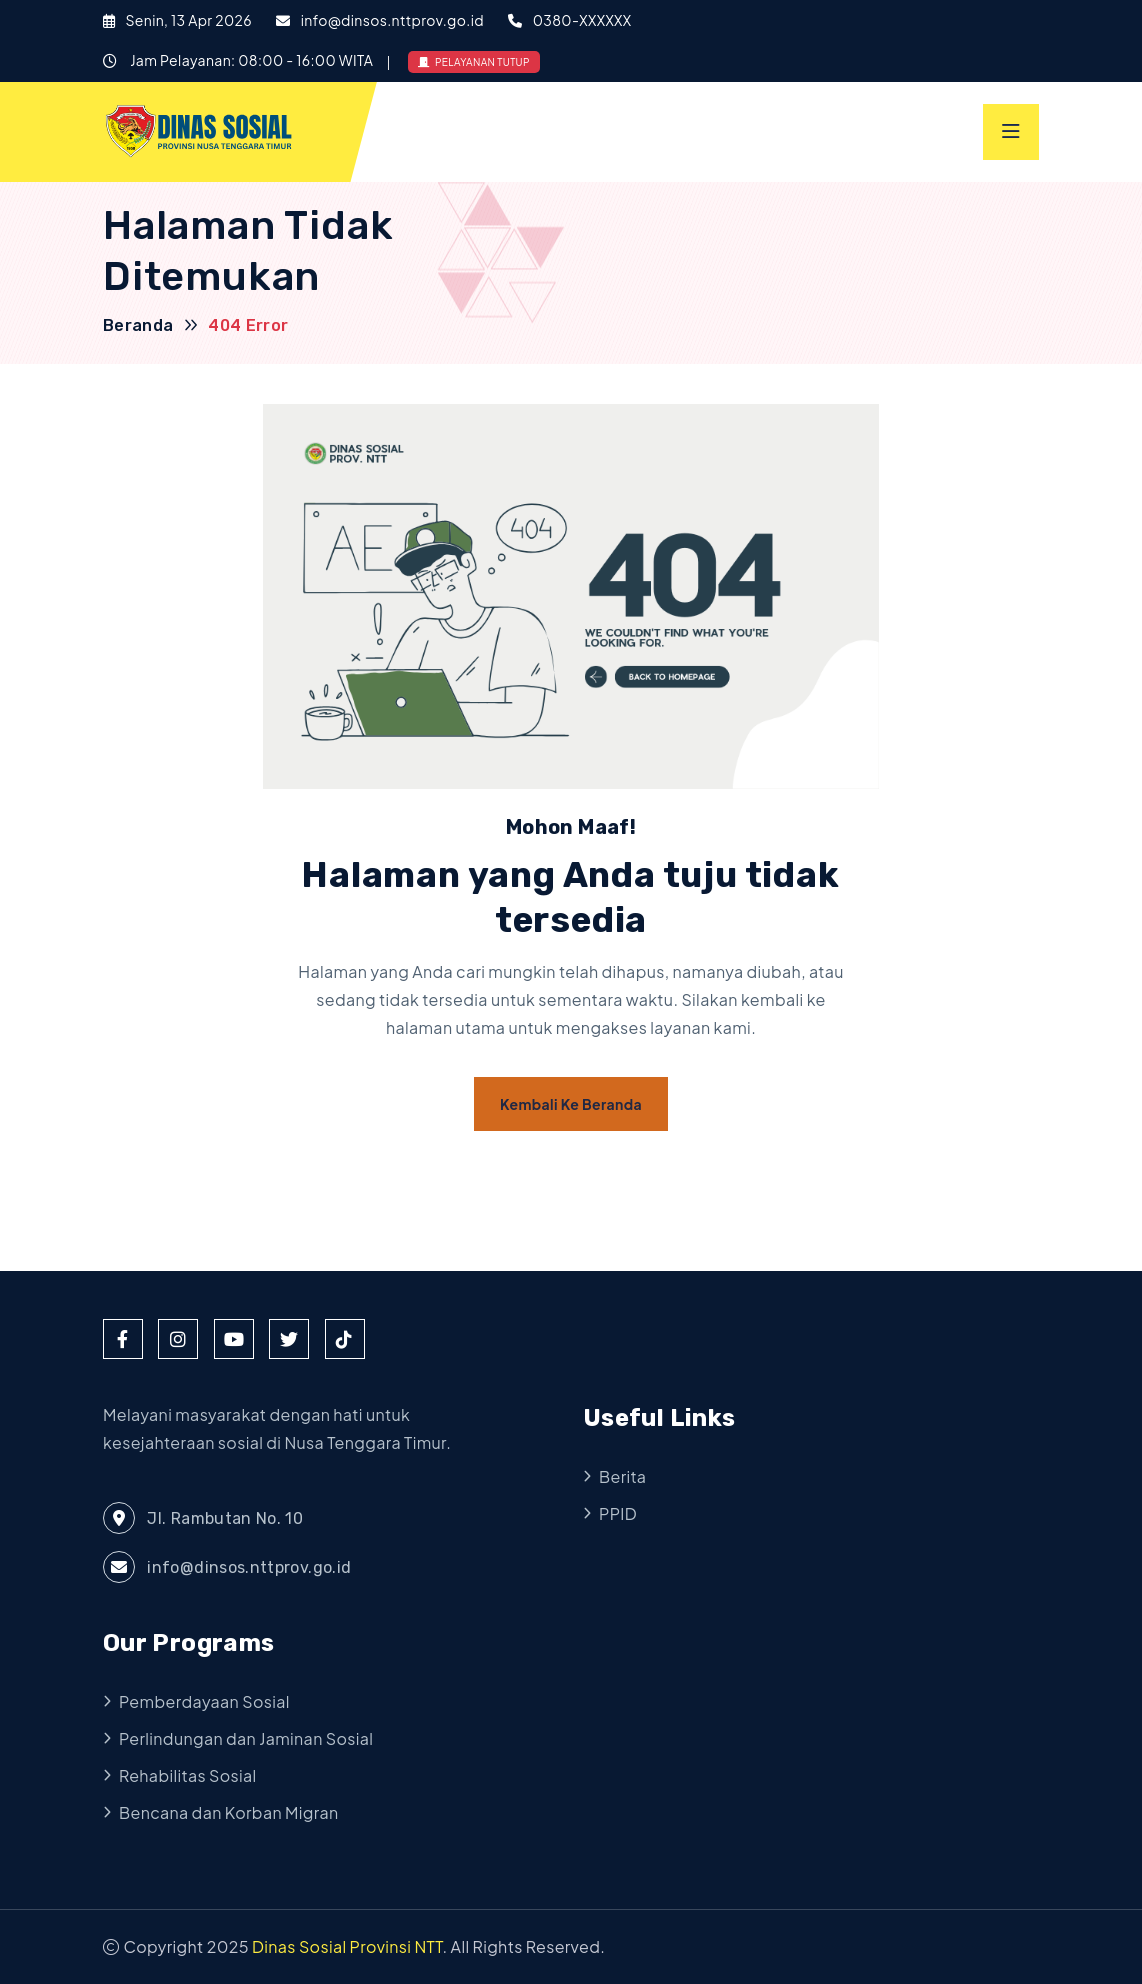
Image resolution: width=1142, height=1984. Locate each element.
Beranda (138, 325)
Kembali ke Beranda (571, 1104)
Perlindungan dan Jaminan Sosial (246, 1738)
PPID (618, 1513)
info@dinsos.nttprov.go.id (392, 20)
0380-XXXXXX (582, 20)
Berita (622, 1476)
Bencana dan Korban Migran (229, 1812)
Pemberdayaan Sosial (204, 1701)
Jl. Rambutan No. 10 (203, 1518)
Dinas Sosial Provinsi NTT (347, 1946)
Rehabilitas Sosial (188, 1775)
